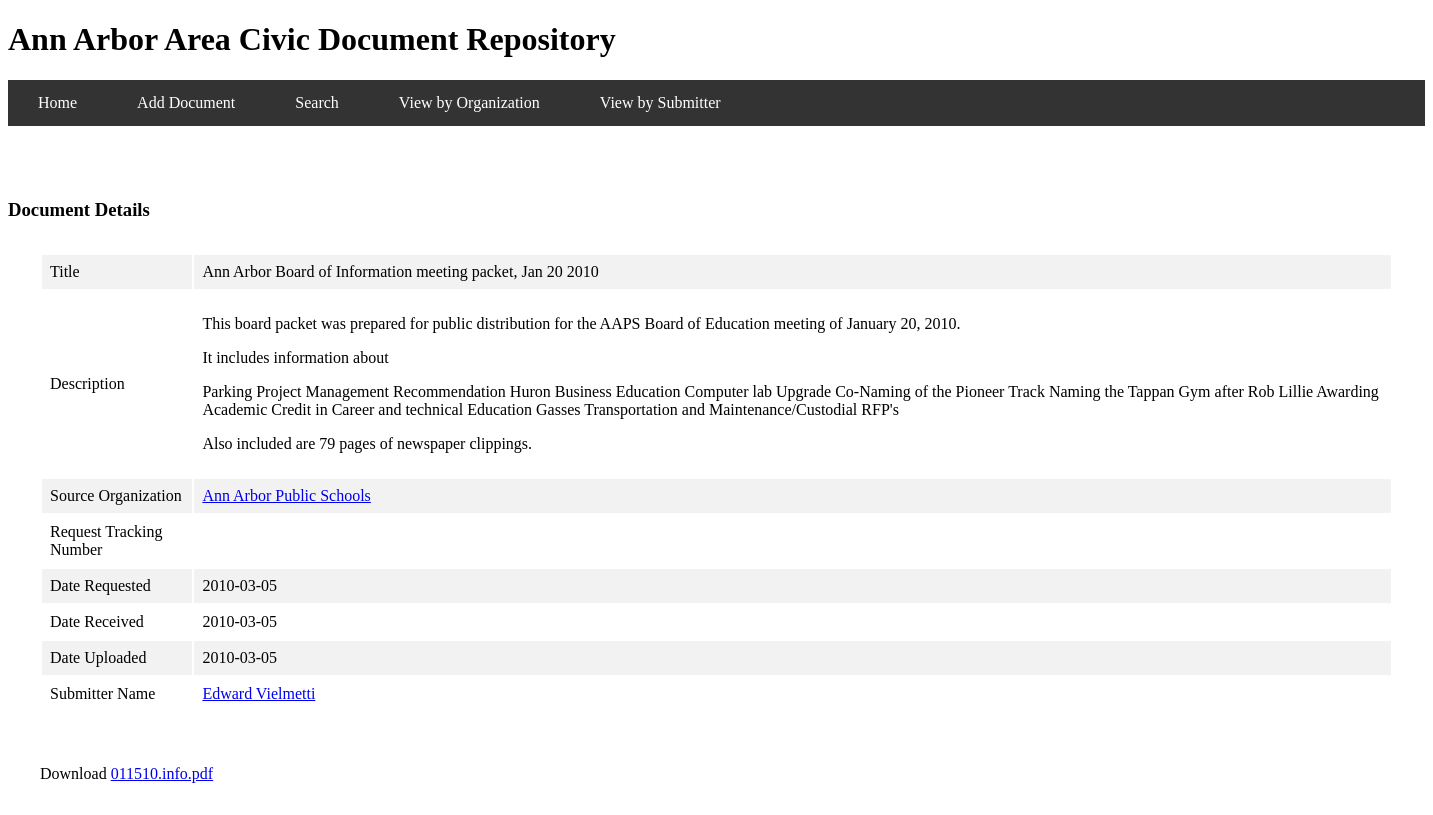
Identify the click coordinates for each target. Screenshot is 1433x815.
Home (57, 102)
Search (317, 102)
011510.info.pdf (162, 773)
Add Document (186, 102)
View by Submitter (660, 102)
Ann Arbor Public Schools (286, 495)
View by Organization (469, 102)
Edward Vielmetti (258, 693)
